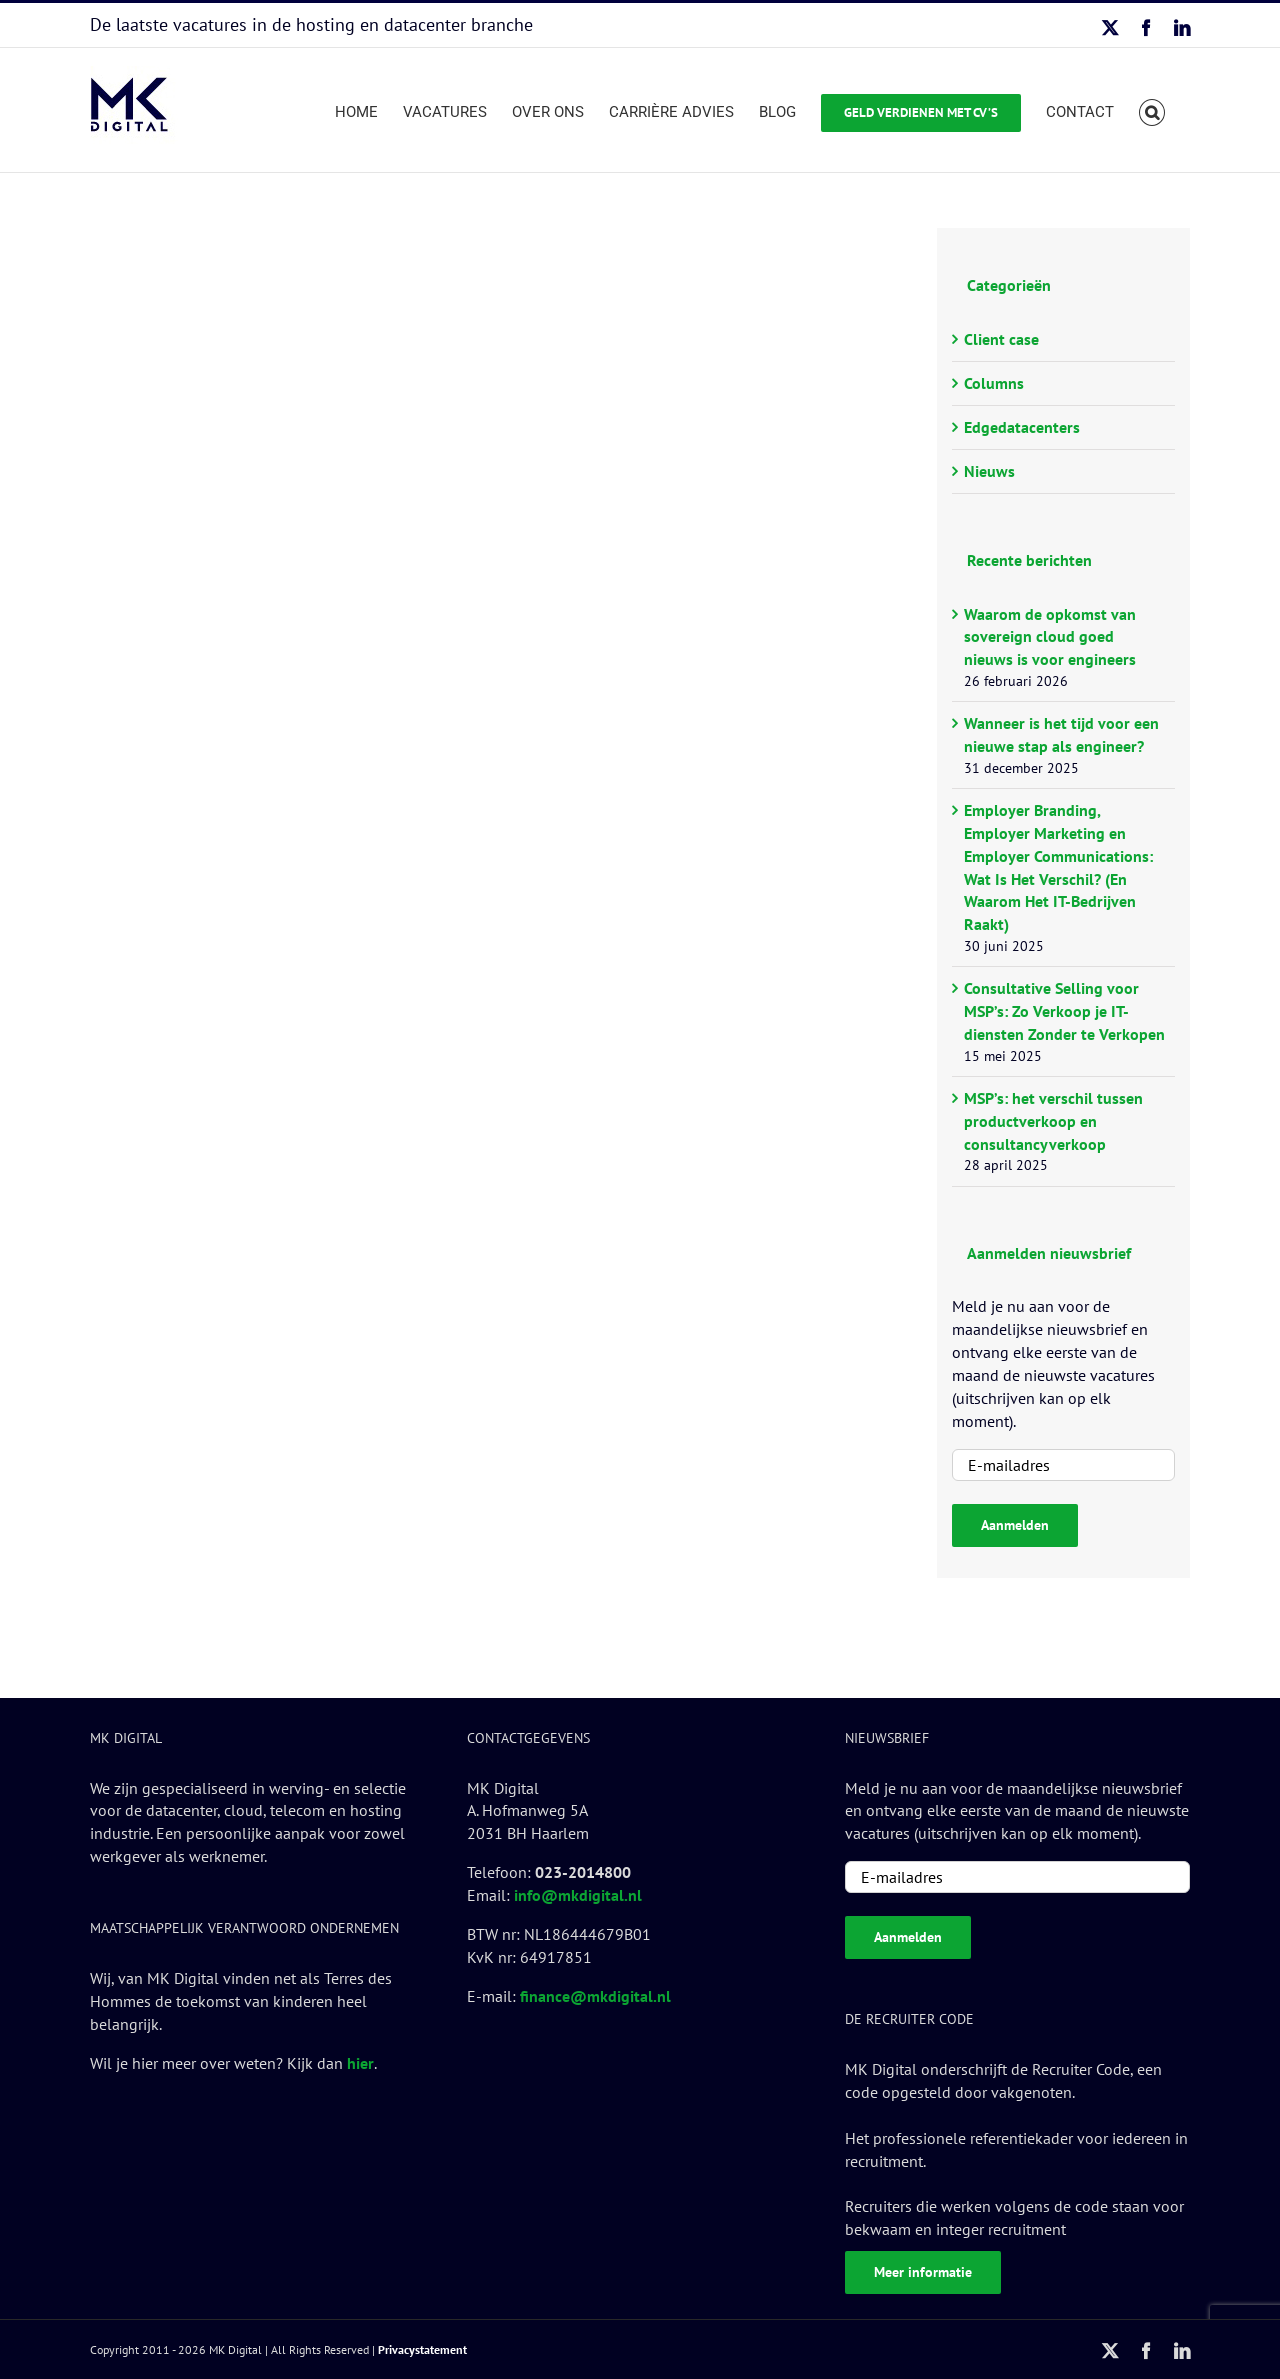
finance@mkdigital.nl (595, 1996)
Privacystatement (422, 2349)
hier (360, 2063)
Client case (1001, 339)
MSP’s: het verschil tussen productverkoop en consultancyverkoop (1053, 1121)
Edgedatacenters (1022, 427)
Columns (994, 383)
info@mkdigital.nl (578, 1895)
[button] (1152, 110)
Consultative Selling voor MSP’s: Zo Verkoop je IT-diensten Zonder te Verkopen (1064, 1011)
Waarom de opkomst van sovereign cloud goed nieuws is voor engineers (1050, 637)
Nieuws (989, 471)
